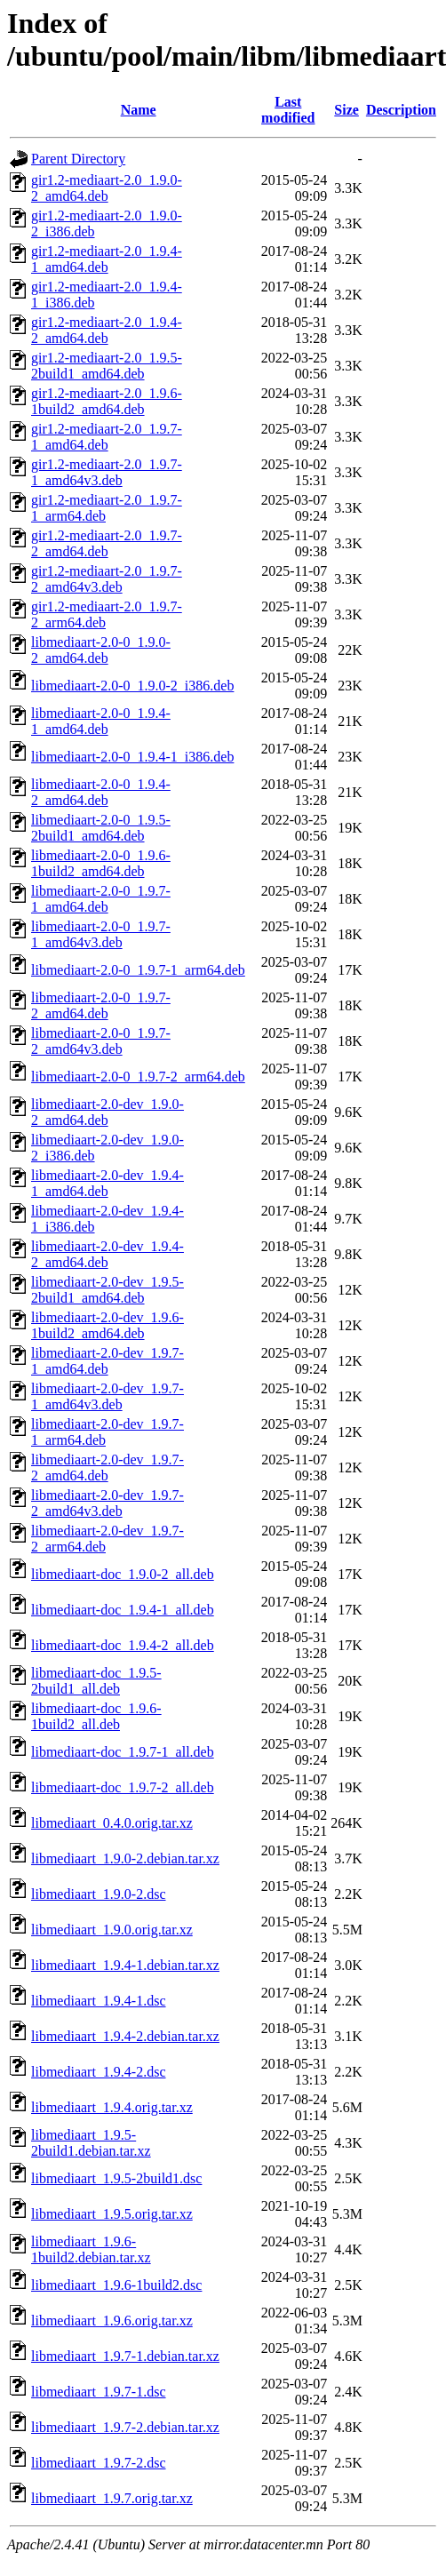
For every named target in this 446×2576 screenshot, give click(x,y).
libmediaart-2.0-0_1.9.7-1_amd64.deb (101, 898)
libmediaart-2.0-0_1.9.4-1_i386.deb (132, 756)
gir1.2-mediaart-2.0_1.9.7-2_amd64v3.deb (106, 578)
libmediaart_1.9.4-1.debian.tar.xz (125, 1965)
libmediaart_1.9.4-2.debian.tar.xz (125, 2036)
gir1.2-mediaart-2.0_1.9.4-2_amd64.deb (106, 330)
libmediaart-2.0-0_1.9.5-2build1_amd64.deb (101, 827)
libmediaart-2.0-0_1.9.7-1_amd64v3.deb (101, 934)
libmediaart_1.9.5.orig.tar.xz (112, 2213)
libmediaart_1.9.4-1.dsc (98, 2000)
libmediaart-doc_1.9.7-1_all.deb (122, 1751)
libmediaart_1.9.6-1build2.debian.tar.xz (91, 2249)
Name (138, 109)
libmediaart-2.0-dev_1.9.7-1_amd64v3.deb (107, 1396)
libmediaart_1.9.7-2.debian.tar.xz (125, 2427)
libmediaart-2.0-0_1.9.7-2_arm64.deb (138, 1076)
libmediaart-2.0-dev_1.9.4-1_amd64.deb (107, 1183)
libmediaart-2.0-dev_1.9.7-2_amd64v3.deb (107, 1503)
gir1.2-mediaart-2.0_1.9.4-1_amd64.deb (106, 259)
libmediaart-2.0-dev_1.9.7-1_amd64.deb (107, 1360)
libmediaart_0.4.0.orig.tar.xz (112, 1822)
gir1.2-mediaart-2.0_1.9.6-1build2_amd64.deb (106, 401)
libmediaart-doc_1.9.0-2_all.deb (122, 1574)
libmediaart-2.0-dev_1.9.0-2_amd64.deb (107, 1112)
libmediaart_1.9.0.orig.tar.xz (112, 1929)
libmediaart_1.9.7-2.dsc (98, 2462)
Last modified (288, 109)
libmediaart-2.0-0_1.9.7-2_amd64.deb (101, 1005)
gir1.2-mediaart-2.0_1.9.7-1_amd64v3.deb (106, 472)
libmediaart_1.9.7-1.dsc (98, 2391)
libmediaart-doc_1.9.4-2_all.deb (122, 1645)
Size (346, 109)
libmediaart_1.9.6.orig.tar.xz (112, 2320)
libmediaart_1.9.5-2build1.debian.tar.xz (91, 2142)
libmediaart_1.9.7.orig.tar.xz (112, 2498)
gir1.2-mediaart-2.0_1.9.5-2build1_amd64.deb (106, 365)
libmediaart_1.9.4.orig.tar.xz (112, 2107)
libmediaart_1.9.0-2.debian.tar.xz (125, 1858)
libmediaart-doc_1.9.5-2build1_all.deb (96, 1680)
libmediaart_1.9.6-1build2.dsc (116, 2285)
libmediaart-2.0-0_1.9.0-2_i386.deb (132, 685)
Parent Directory (78, 158)
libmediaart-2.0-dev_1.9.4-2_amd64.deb (107, 1254)
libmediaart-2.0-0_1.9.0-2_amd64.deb (101, 650)
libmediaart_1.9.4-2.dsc (98, 2071)
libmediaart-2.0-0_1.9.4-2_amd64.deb (101, 792)
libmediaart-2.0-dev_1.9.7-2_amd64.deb (107, 1467)
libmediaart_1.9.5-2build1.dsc (116, 2178)
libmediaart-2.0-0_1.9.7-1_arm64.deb (138, 969)
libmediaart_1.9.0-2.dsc (98, 1894)
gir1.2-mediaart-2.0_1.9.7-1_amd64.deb (106, 436)
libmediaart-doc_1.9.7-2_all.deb (122, 1787)
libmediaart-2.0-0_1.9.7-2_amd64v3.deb (101, 1041)
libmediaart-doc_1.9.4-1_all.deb (122, 1609)
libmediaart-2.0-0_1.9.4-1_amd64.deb (101, 721)
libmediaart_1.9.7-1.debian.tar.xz (125, 2356)
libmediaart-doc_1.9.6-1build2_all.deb (96, 1716)
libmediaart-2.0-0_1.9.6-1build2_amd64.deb (101, 863)
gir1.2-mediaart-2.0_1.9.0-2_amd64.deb (106, 187)
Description (401, 109)
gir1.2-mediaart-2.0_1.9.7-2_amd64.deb (106, 543)
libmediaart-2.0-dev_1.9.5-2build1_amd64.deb (107, 1289)
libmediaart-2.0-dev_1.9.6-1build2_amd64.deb (107, 1325)
